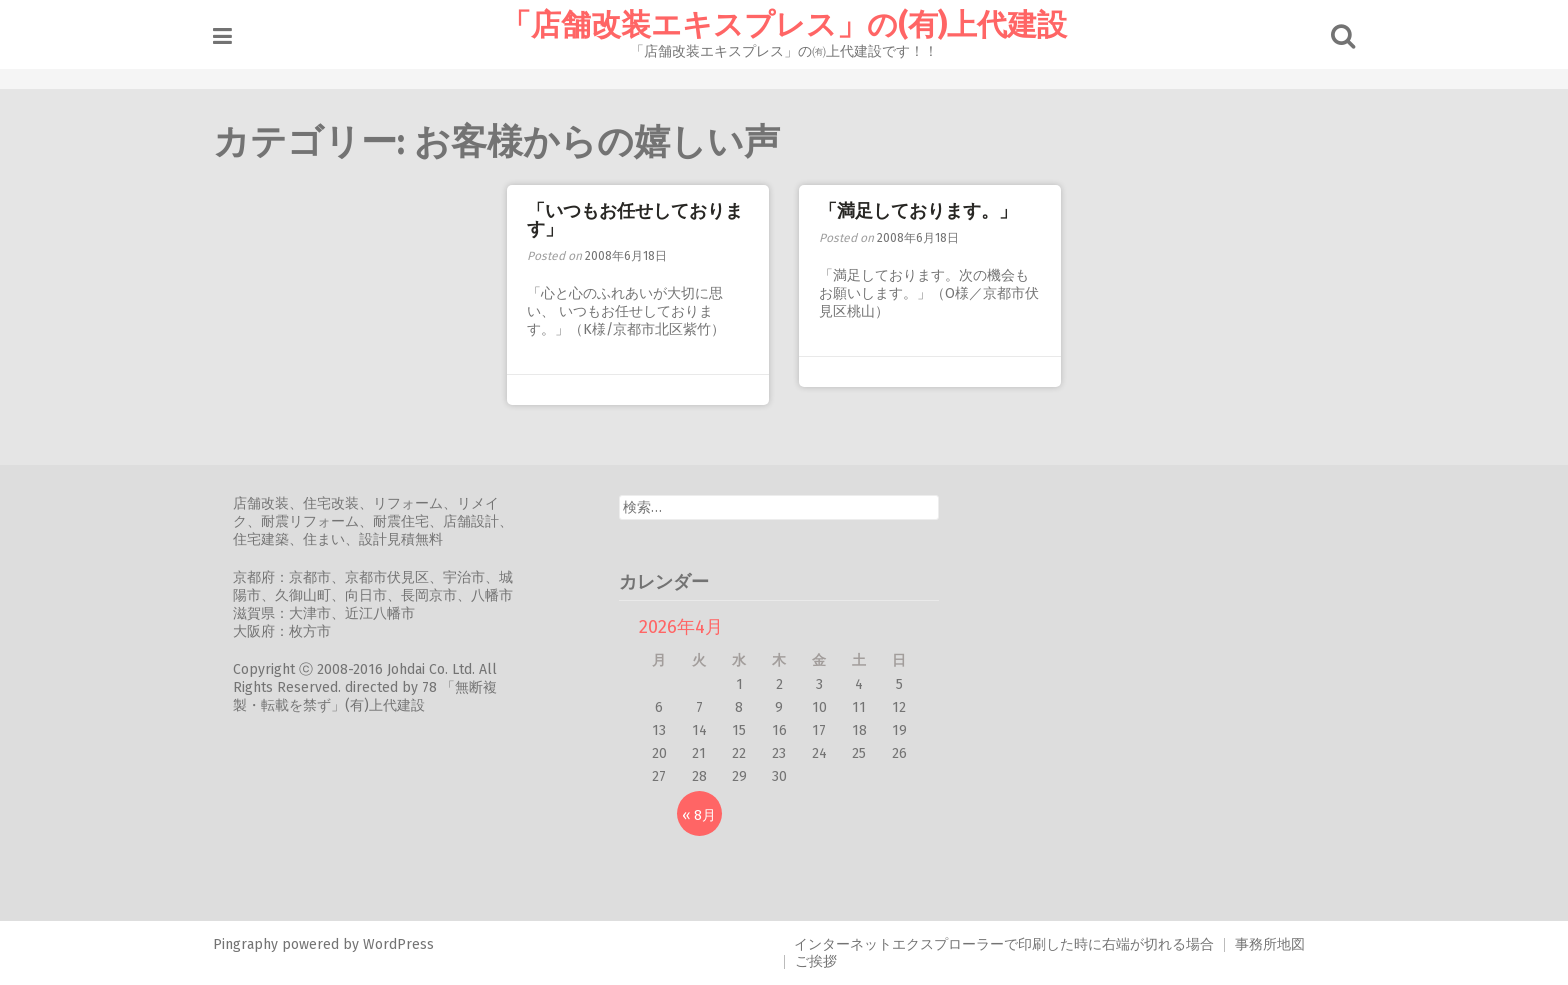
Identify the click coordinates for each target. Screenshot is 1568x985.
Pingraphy (245, 944)
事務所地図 (1270, 944)
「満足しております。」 (918, 211)
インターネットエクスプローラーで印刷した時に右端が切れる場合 (1004, 944)
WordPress (398, 944)
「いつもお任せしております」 (635, 220)
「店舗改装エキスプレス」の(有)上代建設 (784, 25)
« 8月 (699, 815)
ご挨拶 (816, 961)
